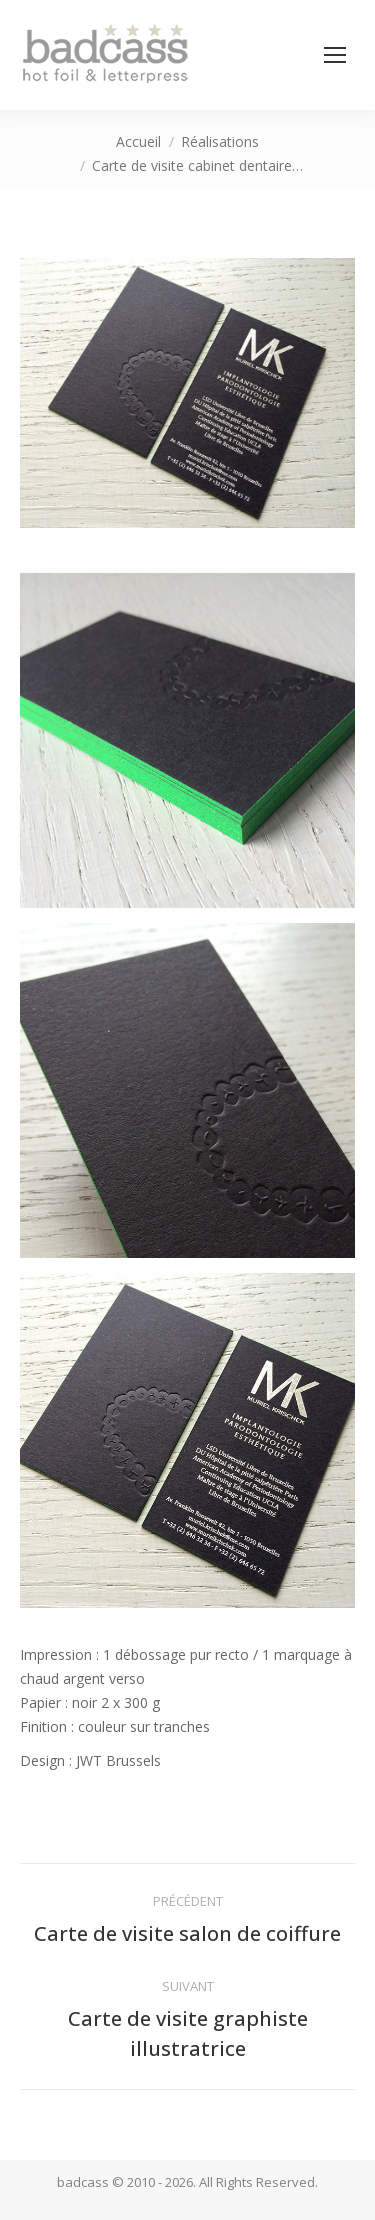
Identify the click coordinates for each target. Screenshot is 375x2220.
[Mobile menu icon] (335, 55)
